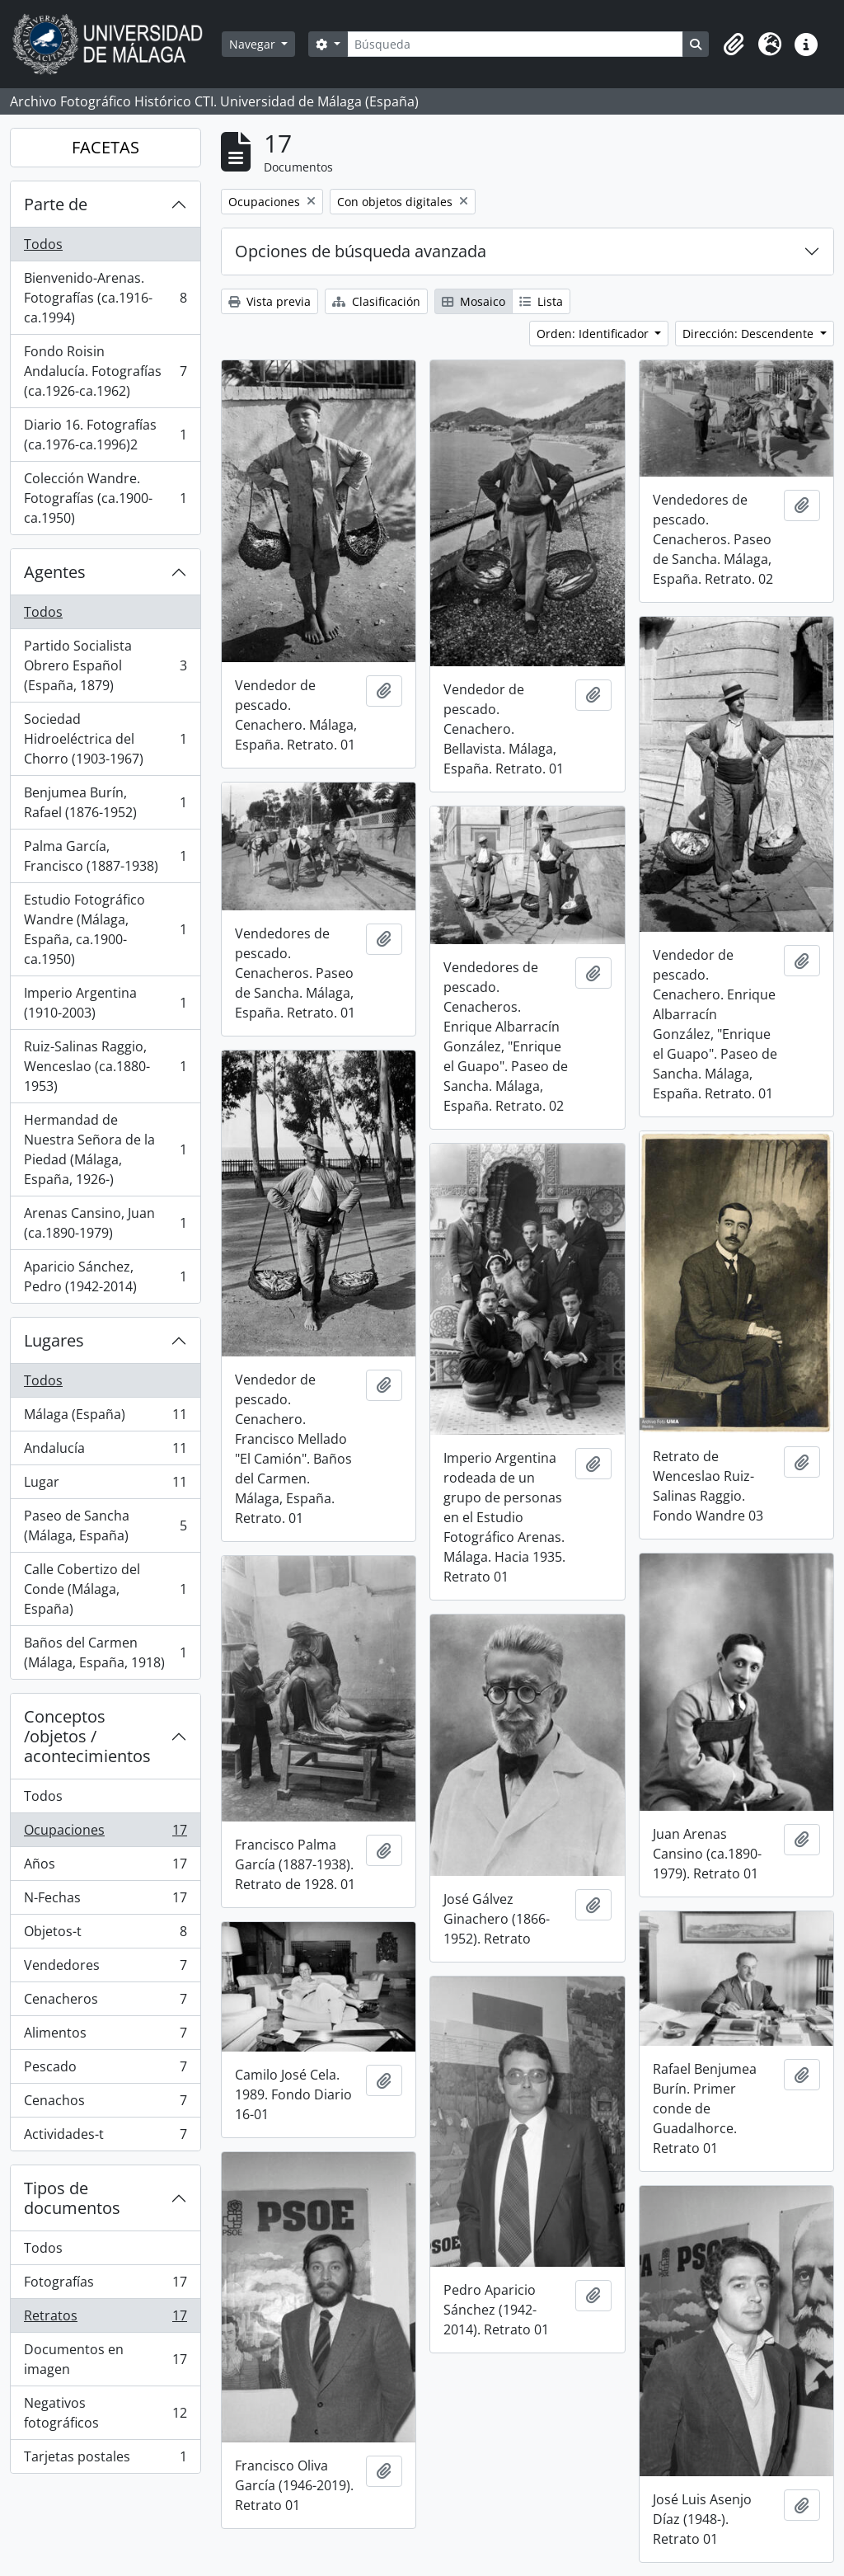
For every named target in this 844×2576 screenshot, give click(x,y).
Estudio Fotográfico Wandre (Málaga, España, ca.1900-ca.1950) (105, 929)
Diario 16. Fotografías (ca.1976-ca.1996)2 (105, 435)
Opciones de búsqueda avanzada (360, 251)
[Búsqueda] (515, 44)
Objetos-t (105, 1934)
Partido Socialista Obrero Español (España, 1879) (105, 665)
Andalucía (105, 1451)
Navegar (254, 44)
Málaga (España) (105, 1417)
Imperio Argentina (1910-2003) (105, 1003)
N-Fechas (105, 1901)
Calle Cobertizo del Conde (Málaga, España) (105, 1589)
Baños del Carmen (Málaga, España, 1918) (105, 1652)
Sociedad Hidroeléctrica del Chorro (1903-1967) (105, 739)
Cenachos (105, 2104)
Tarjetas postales (105, 2460)
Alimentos (105, 2036)
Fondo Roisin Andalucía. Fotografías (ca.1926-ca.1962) (105, 371)
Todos (43, 244)
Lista (541, 301)
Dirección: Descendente (749, 333)
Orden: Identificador (594, 333)
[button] (733, 44)
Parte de (55, 204)
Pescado (105, 2070)
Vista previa (269, 301)
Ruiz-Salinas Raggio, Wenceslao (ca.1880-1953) (105, 1066)
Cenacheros (105, 2002)
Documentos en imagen (105, 2359)
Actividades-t (105, 2137)
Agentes (55, 572)
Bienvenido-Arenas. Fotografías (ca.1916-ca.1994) (105, 298)
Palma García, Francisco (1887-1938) (105, 856)
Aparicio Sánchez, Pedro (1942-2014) (105, 1276)
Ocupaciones (105, 1833)
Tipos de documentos (72, 2198)
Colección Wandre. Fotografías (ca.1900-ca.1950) (105, 498)
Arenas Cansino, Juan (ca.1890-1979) (105, 1223)
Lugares (54, 1340)
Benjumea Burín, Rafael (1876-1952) (105, 802)
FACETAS (105, 147)
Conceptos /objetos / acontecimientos (87, 1736)
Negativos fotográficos (105, 2413)
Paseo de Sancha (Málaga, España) (105, 1525)
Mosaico (473, 301)
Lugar (105, 1485)
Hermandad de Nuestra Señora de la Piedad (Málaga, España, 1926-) (105, 1149)
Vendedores (105, 1968)
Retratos (105, 2319)
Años (105, 1867)
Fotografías (105, 2285)
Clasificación (376, 301)
